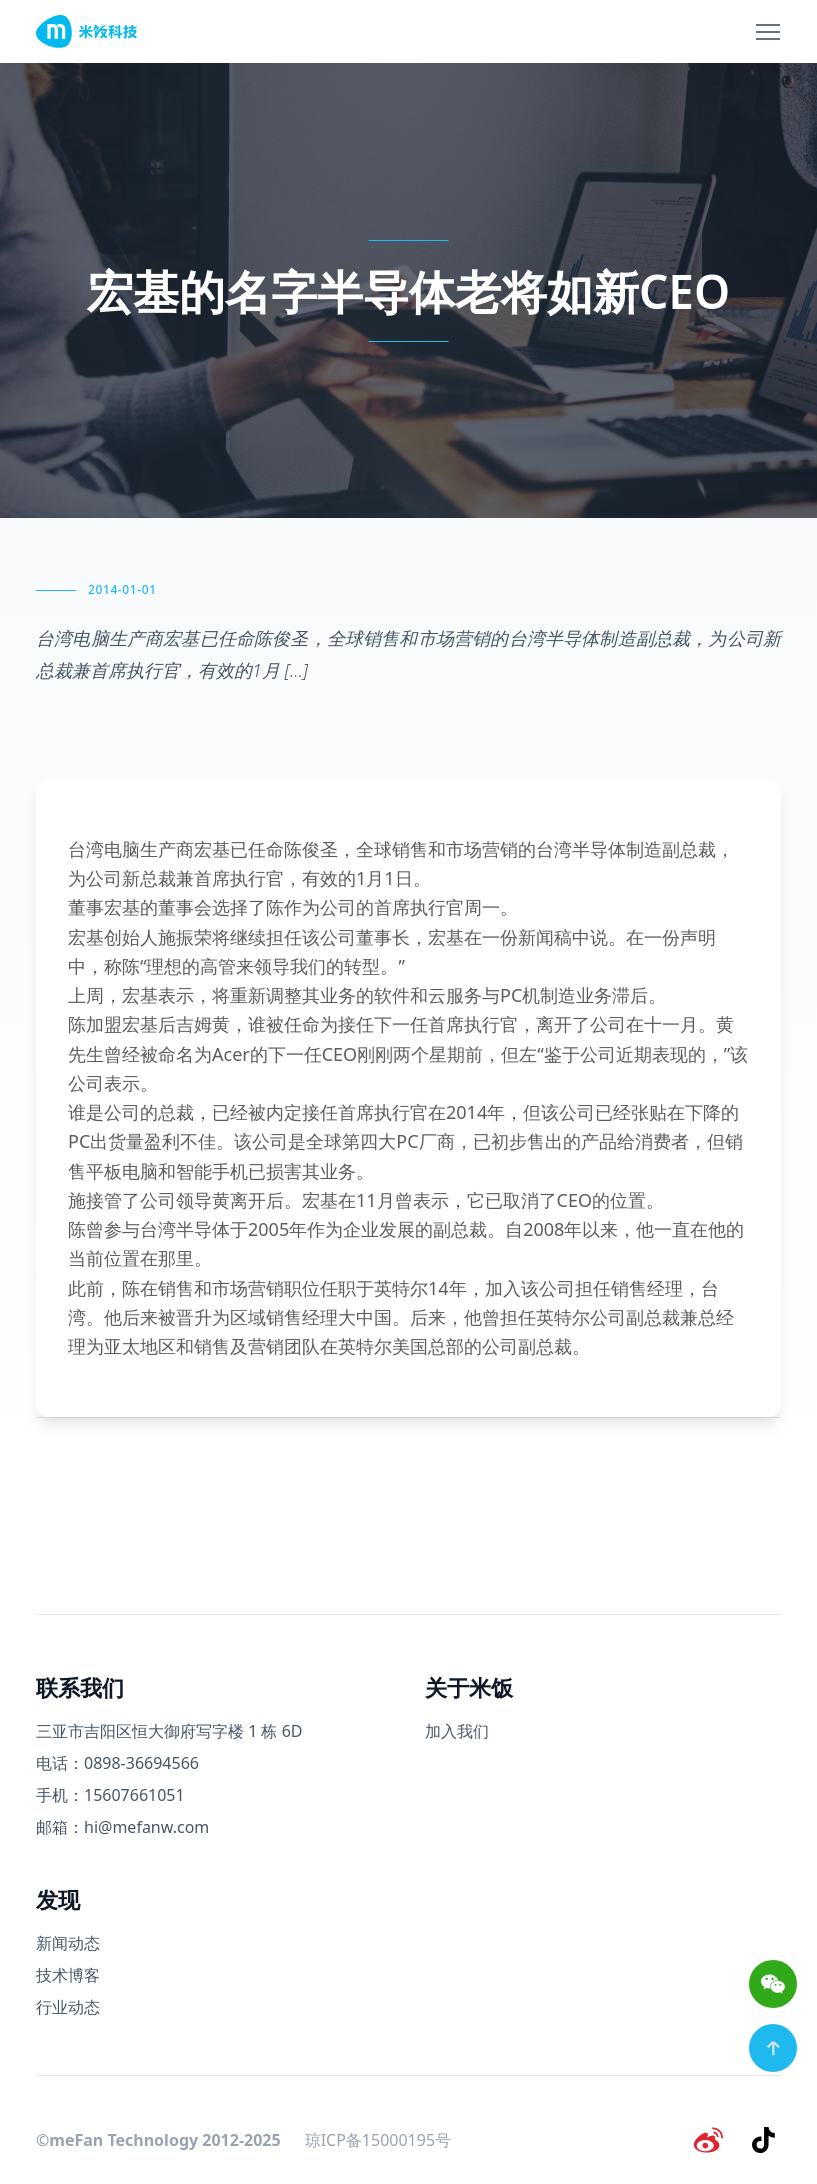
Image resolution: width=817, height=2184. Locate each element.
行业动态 (68, 2007)
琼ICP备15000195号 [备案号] (378, 2138)
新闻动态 (68, 1943)
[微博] (713, 2138)
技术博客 (68, 1975)
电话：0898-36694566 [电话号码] (117, 1763)
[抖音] (765, 2138)
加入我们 (457, 1731)
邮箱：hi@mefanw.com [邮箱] (122, 1827)
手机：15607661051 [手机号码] (110, 1795)
